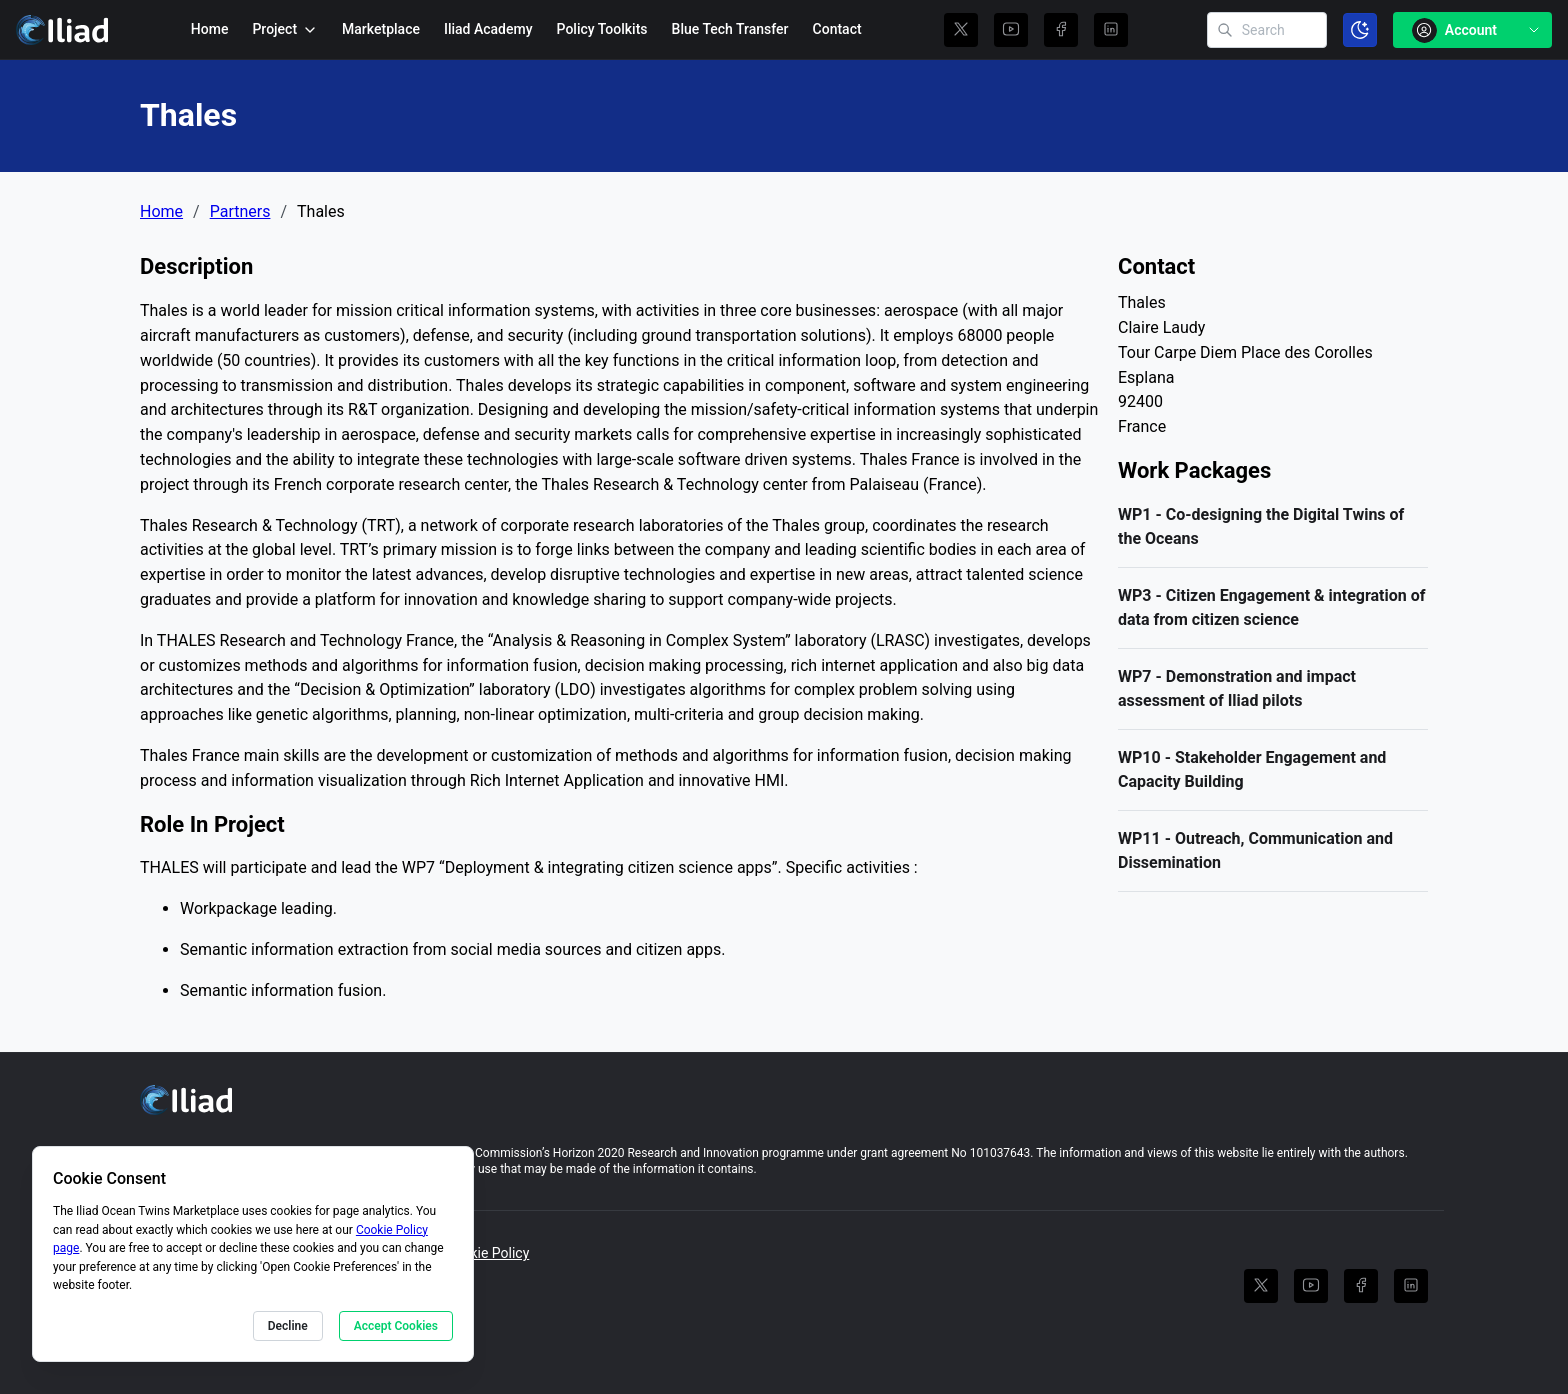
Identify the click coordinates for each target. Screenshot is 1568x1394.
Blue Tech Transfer (730, 29)
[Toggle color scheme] (1360, 30)
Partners (240, 212)
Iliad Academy (488, 29)
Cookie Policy (487, 1253)
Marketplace (381, 29)
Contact (837, 29)
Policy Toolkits (602, 29)
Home (210, 29)
